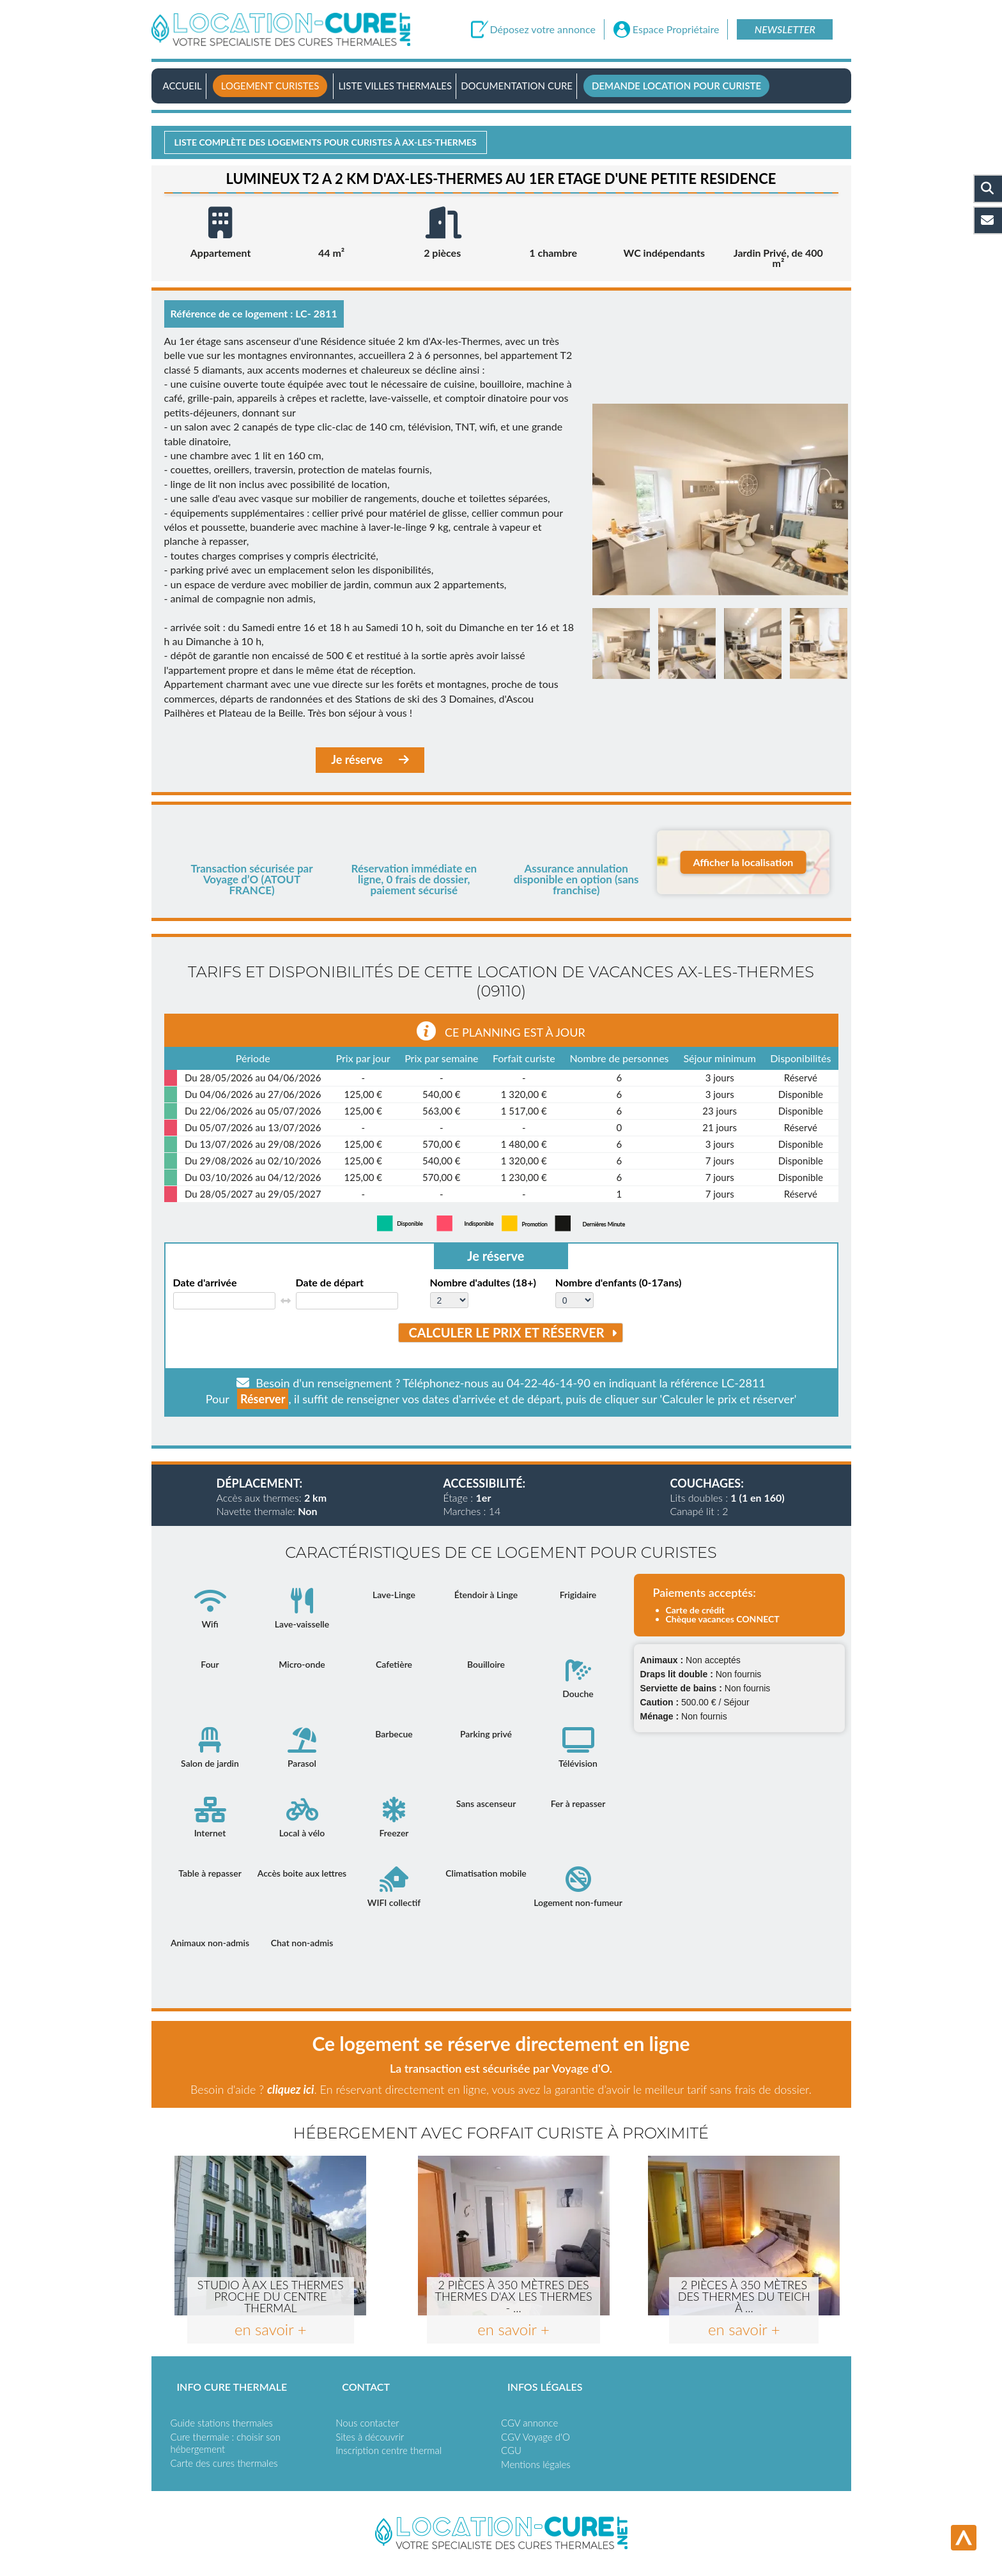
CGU (511, 2450)
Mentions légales (536, 2464)
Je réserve (370, 760)
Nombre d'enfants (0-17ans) (618, 1282)
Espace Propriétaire (676, 29)
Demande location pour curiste (676, 85)
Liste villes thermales (395, 85)
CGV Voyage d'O (535, 2437)
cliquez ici (290, 2089)
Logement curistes (270, 85)
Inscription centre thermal (388, 2450)
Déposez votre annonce (543, 29)
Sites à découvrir (369, 2437)
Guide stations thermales (222, 2422)
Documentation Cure (517, 85)
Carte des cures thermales (224, 2463)
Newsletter (785, 29)
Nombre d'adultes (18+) (483, 1282)
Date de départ (330, 1282)
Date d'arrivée (205, 1282)
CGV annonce (529, 2422)
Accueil (182, 85)
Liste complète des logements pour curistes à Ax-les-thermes (325, 142)
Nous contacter (367, 2422)
